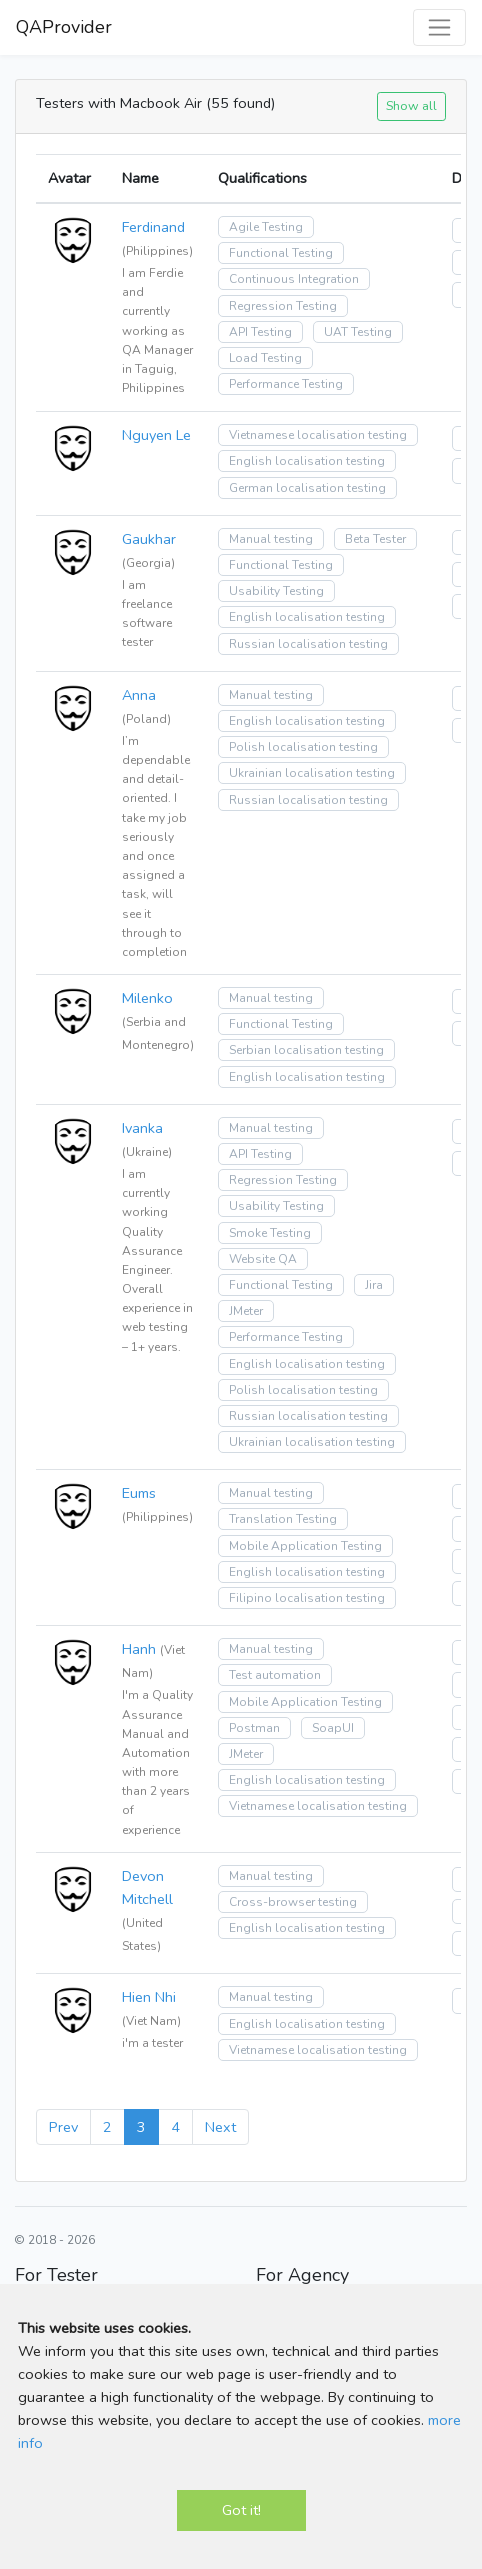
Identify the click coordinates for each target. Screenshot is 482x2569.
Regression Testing (283, 306)
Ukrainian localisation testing (312, 773)
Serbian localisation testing (306, 1050)
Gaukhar (149, 539)
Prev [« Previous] (63, 2127)
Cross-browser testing (293, 1902)
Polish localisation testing (303, 747)
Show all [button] (411, 105)
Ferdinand (153, 227)
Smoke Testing (270, 1233)
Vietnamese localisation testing (318, 435)
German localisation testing (307, 488)
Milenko (147, 998)
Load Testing (265, 358)
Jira (374, 1285)
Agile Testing (266, 227)
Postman (254, 1728)
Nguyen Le (156, 435)
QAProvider (64, 27)
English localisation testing (307, 461)
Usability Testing (276, 591)
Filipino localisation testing (307, 1598)
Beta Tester (375, 539)
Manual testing (271, 539)
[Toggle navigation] (439, 27)
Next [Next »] (220, 2127)
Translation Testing (283, 1519)
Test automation (275, 1675)
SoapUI (333, 1728)
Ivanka (142, 1128)
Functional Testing (281, 253)
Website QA (263, 1259)
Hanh (139, 1649)
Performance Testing (286, 384)
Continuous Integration (294, 279)
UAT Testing (358, 332)
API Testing (260, 332)
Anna (139, 695)
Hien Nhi (149, 1997)
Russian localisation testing (308, 644)
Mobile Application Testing (305, 1546)
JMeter (246, 1311)
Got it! (241, 2510)
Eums (139, 1493)
